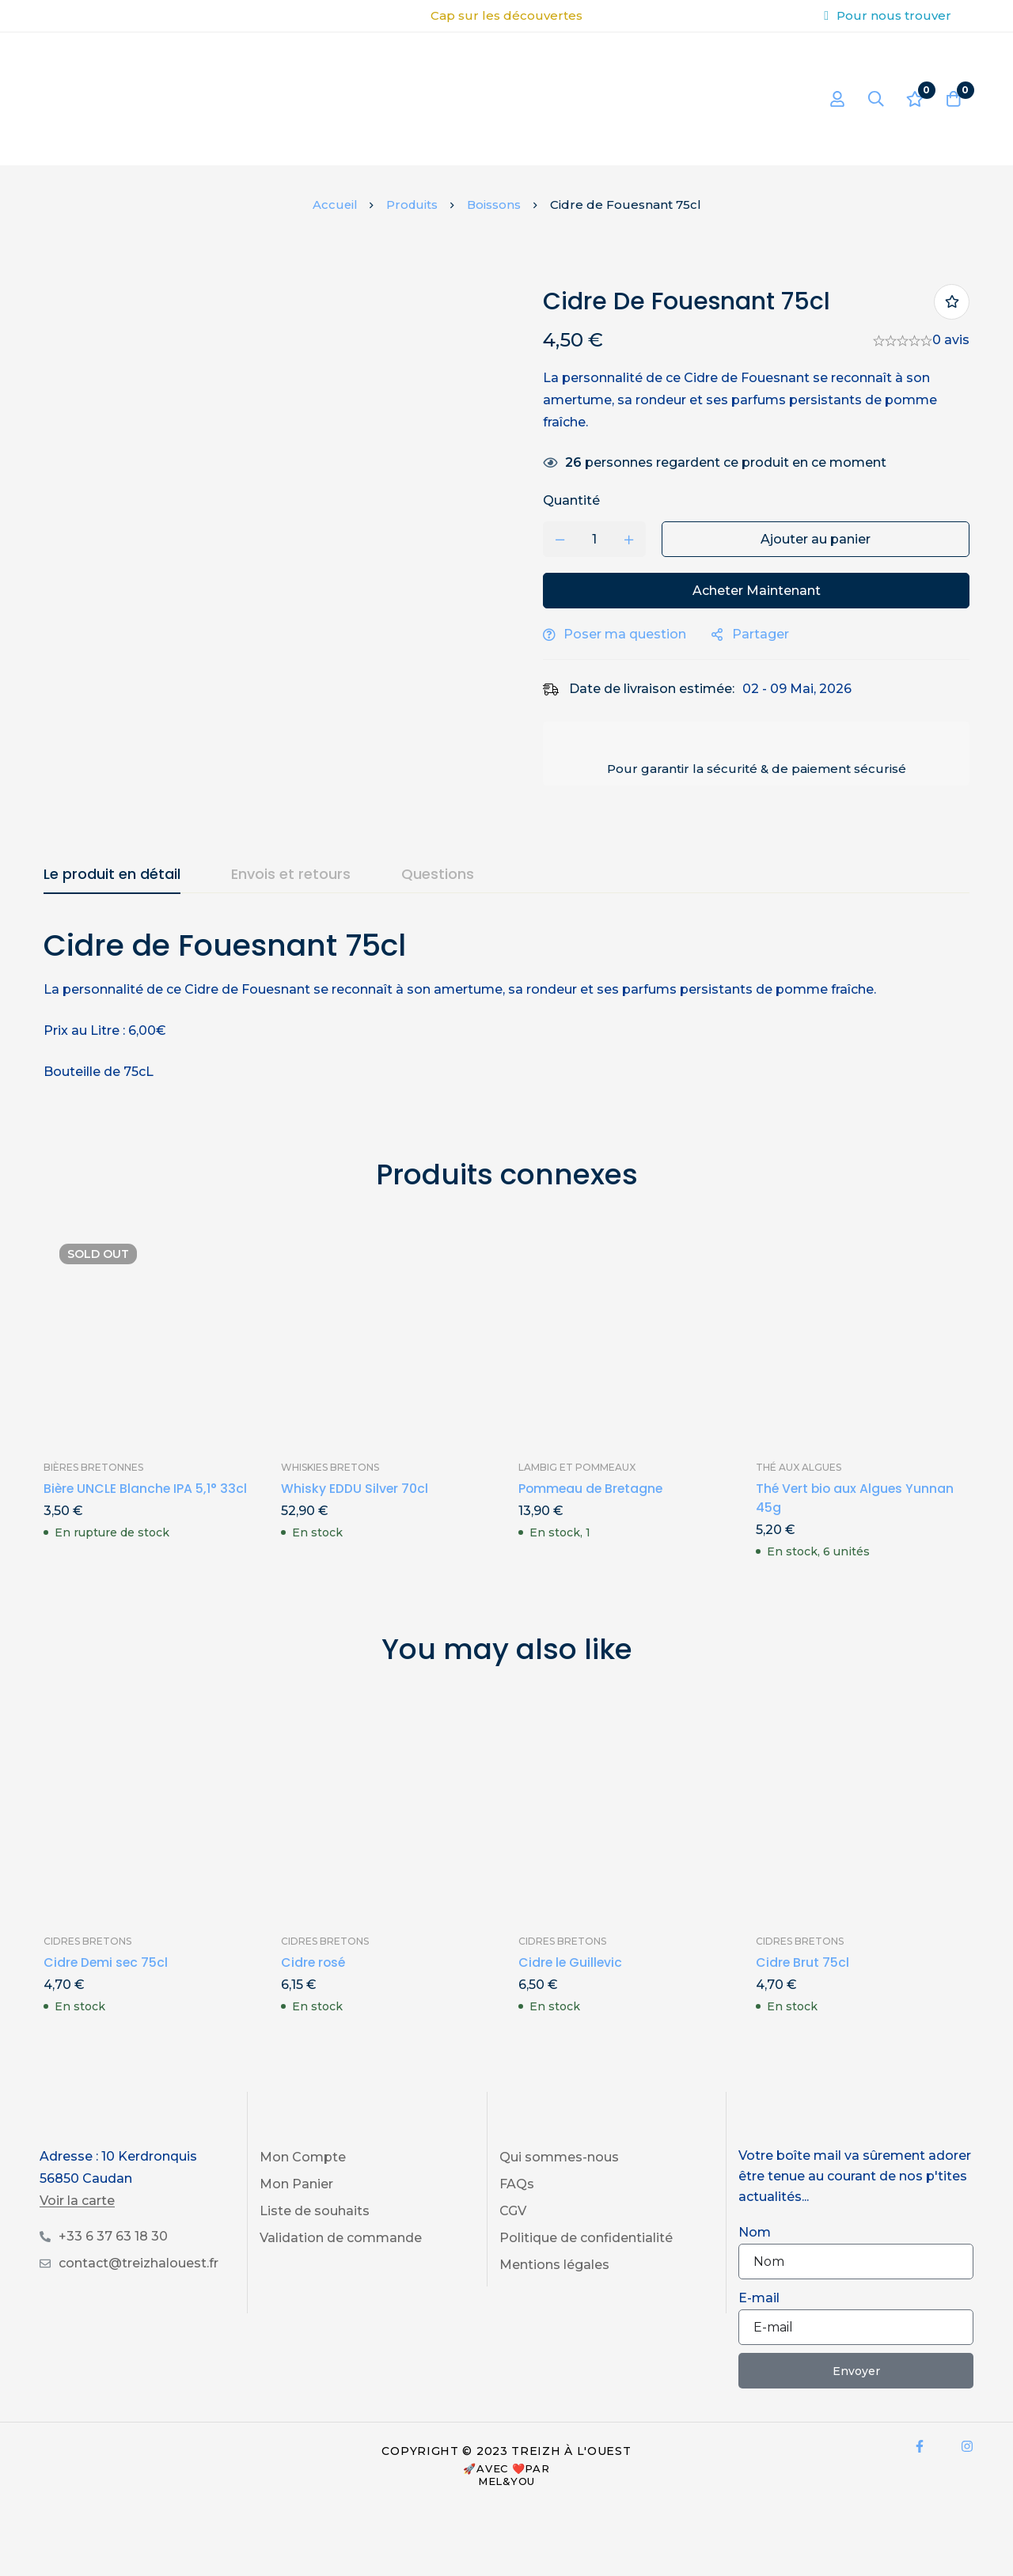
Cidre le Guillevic (571, 1962)
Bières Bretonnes (93, 1467)
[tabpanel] (506, 1004)
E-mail (759, 2297)
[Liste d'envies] (913, 99)
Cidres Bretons (87, 1941)
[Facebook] (919, 2446)
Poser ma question (632, 634)
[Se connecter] (834, 99)
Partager (767, 634)
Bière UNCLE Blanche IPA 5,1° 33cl (146, 1488)
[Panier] (953, 99)
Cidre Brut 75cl (803, 1962)
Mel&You (506, 2481)
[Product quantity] (601, 539)
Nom (754, 2232)
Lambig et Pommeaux (576, 1467)
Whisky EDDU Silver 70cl (355, 1488)
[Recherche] (873, 99)
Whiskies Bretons (330, 1467)
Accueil (333, 204)
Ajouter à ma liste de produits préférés (951, 302)
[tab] (112, 875)
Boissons (495, 204)
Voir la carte (77, 2201)
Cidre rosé (314, 1962)
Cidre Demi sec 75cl (107, 1962)
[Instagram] (967, 2446)
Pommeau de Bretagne (592, 1488)
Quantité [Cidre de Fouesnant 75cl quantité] (578, 500)
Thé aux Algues (798, 1467)
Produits (411, 204)
